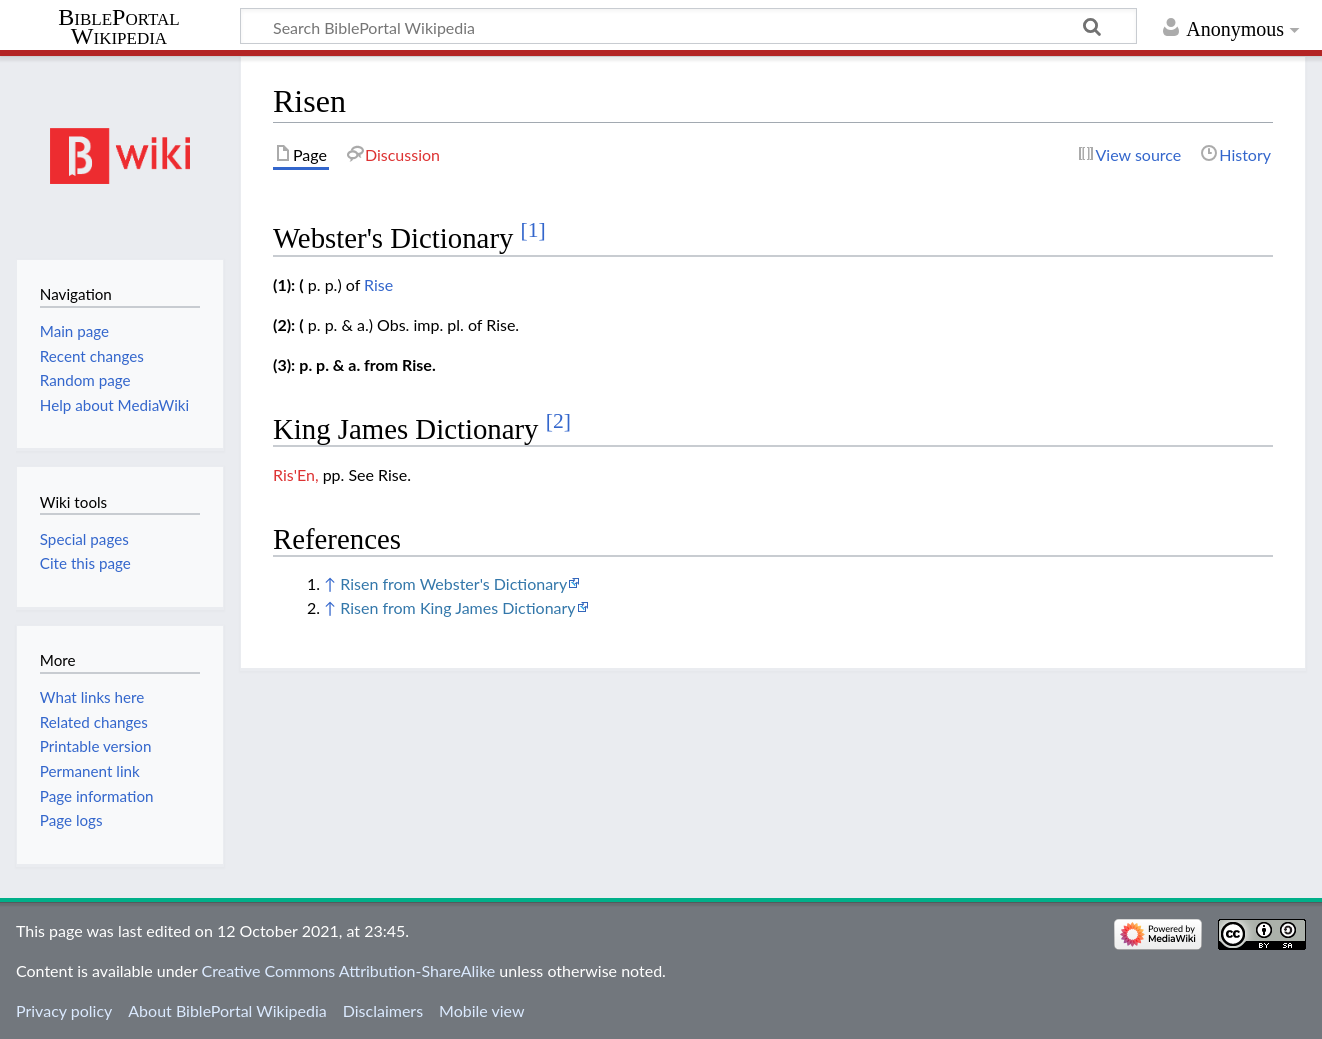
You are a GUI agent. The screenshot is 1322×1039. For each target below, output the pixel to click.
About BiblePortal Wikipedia (227, 1010)
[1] (533, 230)
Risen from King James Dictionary (457, 607)
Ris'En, (296, 474)
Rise (378, 284)
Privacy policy (64, 1010)
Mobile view (481, 1010)
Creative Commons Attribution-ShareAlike (349, 970)
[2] (558, 421)
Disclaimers (383, 1010)
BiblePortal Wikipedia (118, 27)
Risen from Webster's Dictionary (453, 583)
